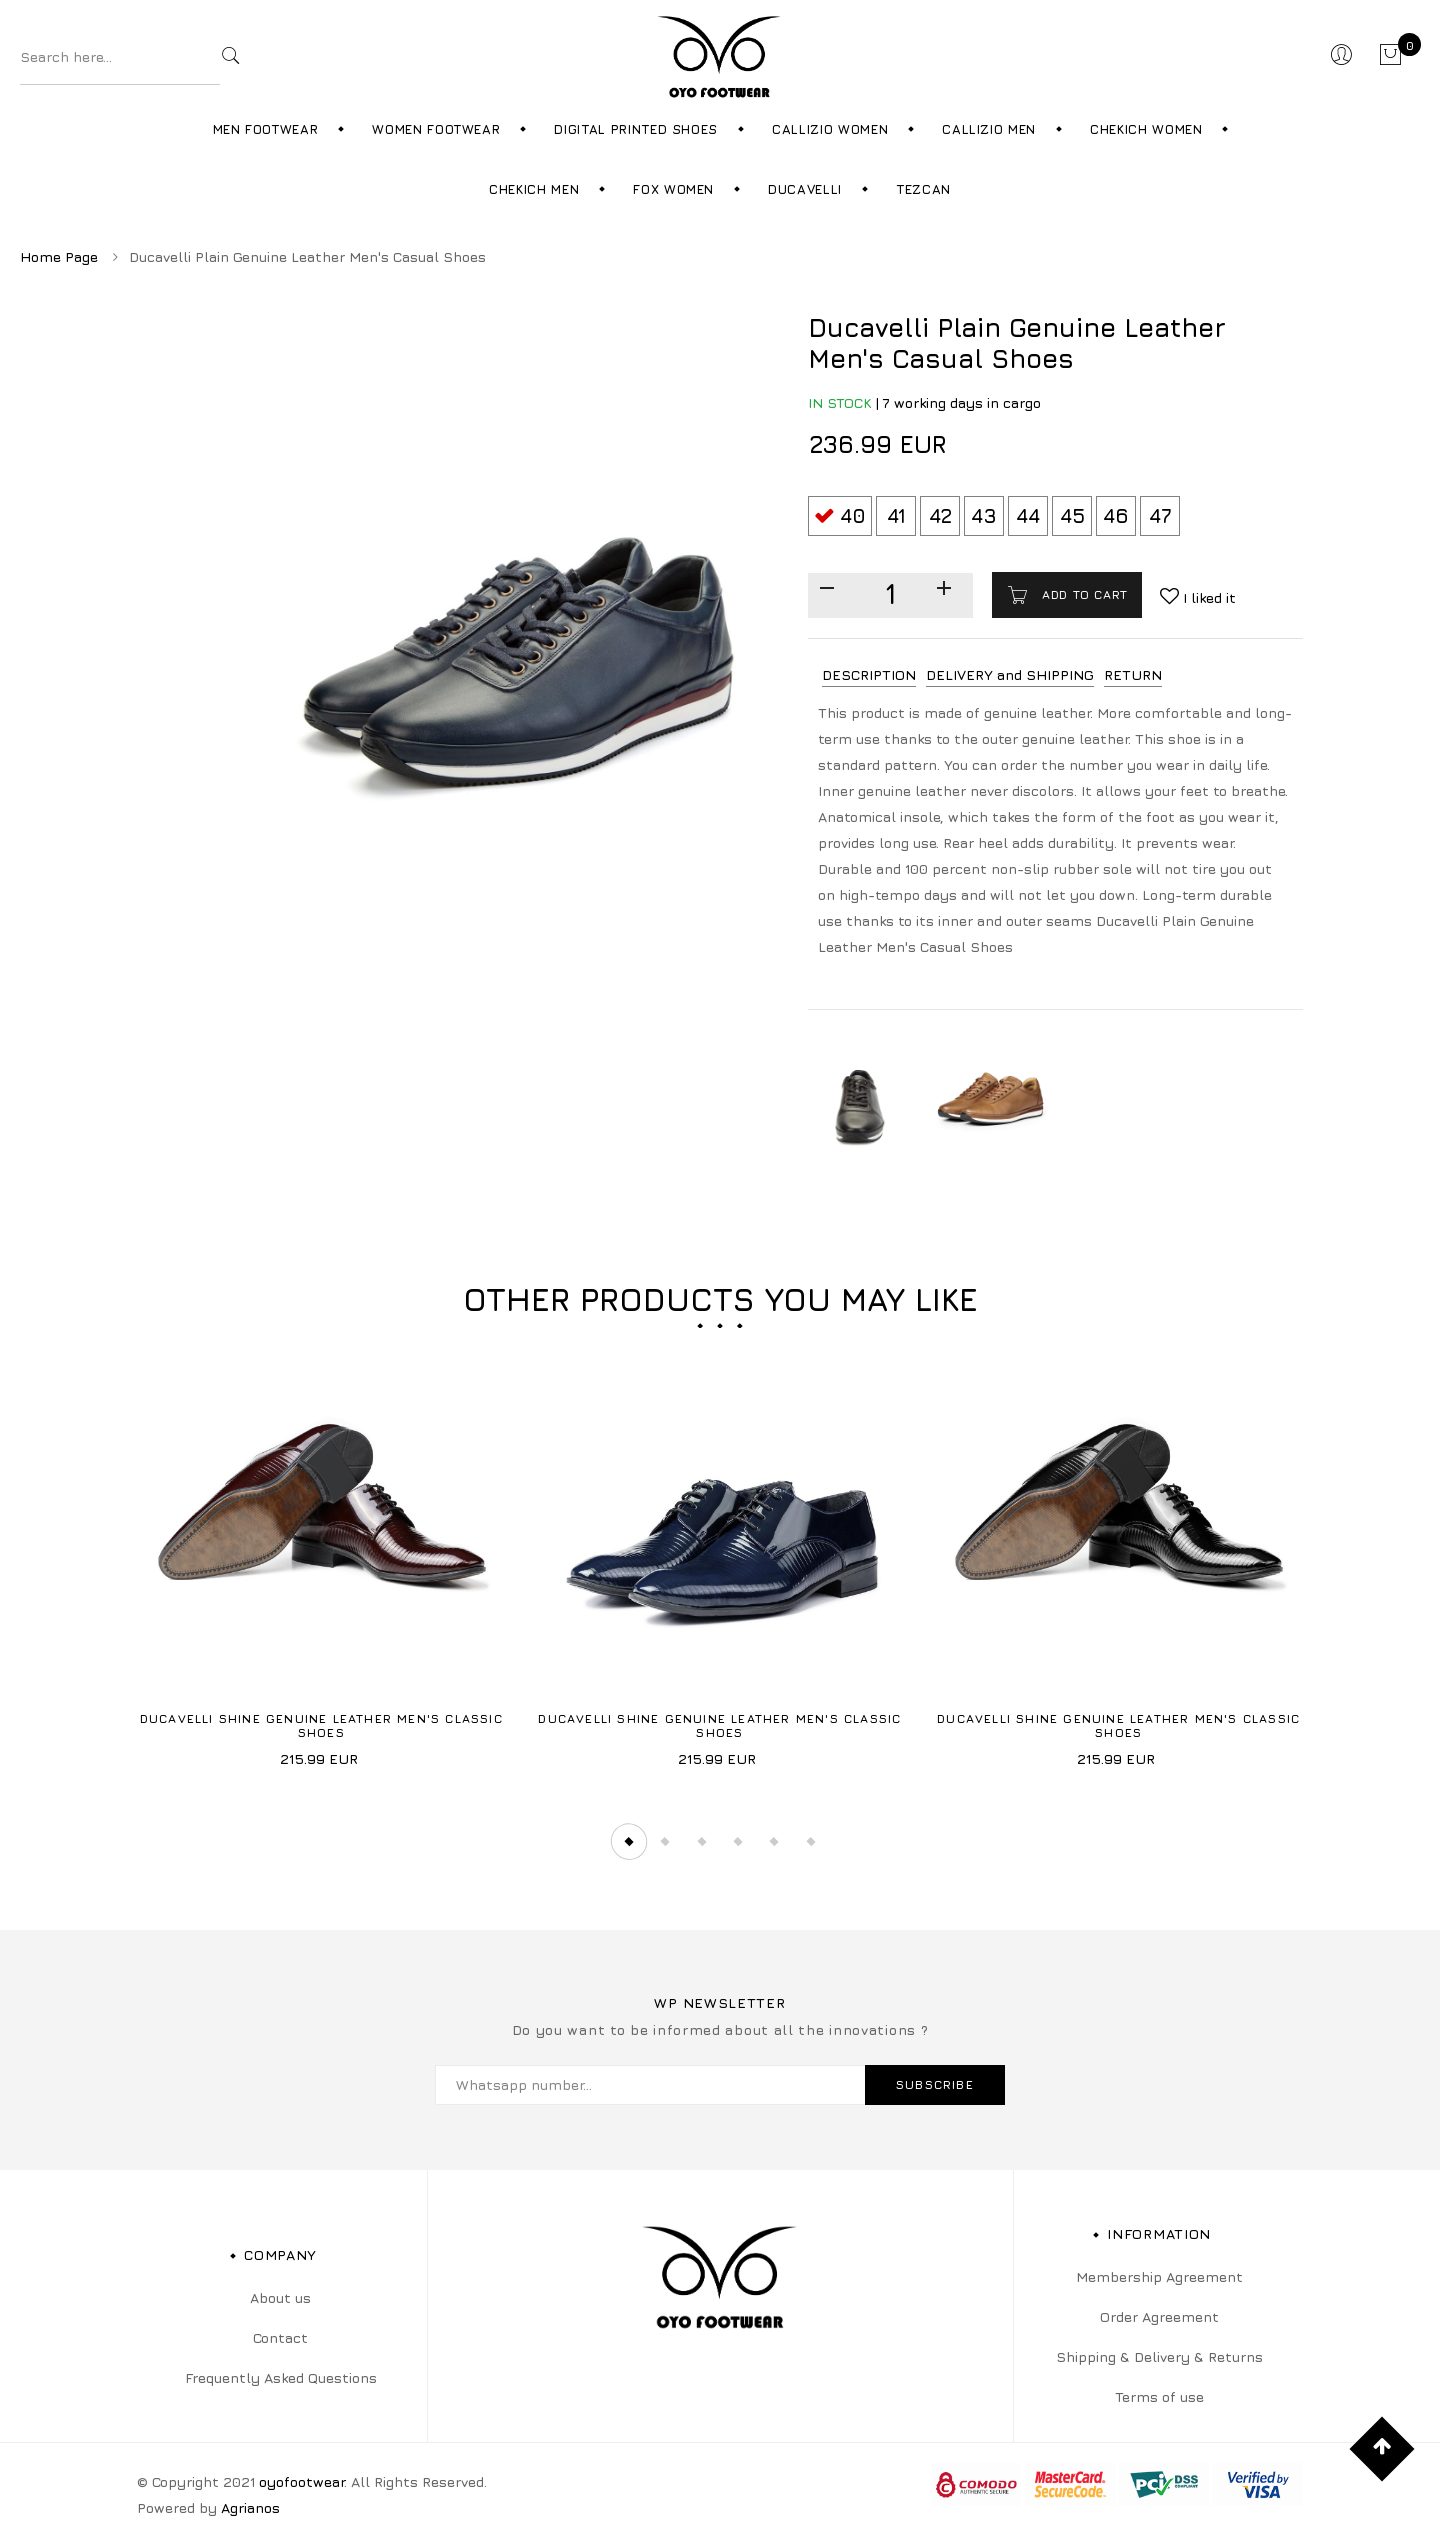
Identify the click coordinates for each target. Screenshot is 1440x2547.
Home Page (59, 256)
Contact (280, 2337)
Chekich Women (1146, 129)
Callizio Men (989, 129)
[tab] (869, 675)
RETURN (1133, 674)
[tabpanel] (321, 1555)
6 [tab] (813, 1841)
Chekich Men (534, 189)
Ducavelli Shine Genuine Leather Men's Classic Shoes (321, 1725)
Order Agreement (1159, 2316)
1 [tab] (628, 1841)
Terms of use (1159, 2396)
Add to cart (1083, 594)
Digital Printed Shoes (636, 129)
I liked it (1207, 597)
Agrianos (250, 2507)
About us (280, 2297)
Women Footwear (436, 129)
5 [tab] (776, 1841)
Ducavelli (805, 189)
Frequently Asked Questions (281, 2377)
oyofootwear (301, 2481)
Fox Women (673, 189)
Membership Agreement (1159, 2276)
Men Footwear (266, 129)
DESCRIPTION (869, 674)
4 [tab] (739, 1841)
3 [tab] (702, 1841)
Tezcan (923, 189)
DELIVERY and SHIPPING (1010, 674)
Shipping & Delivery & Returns (1159, 2356)
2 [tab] (665, 1841)
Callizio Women (830, 129)
